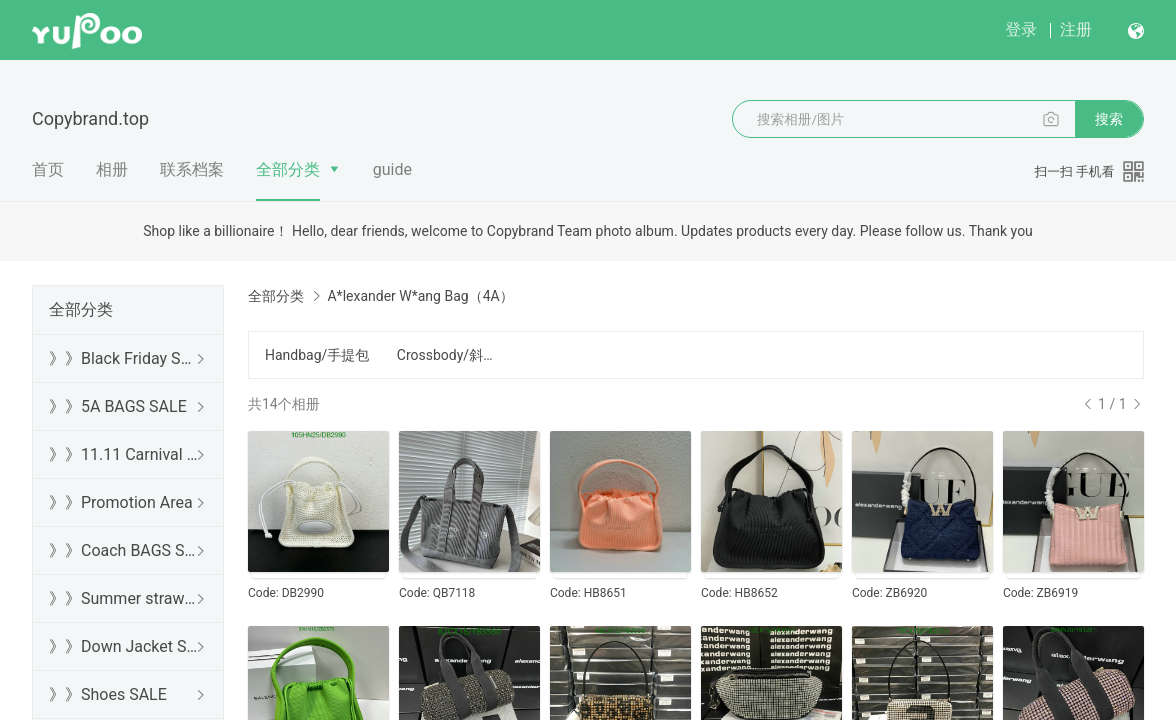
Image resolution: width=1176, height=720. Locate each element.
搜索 (1109, 119)
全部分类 (288, 169)
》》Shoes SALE (108, 694)
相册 (112, 169)
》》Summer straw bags (124, 598)
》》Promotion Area (121, 502)
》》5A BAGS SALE (118, 406)
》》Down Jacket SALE (124, 646)
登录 (1021, 29)
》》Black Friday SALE (124, 358)
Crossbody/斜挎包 (451, 355)
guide (392, 169)
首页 (48, 169)
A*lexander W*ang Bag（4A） (420, 296)
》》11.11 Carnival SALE (124, 454)
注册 (1076, 29)
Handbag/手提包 (317, 355)
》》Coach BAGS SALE (124, 550)
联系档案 (192, 169)
